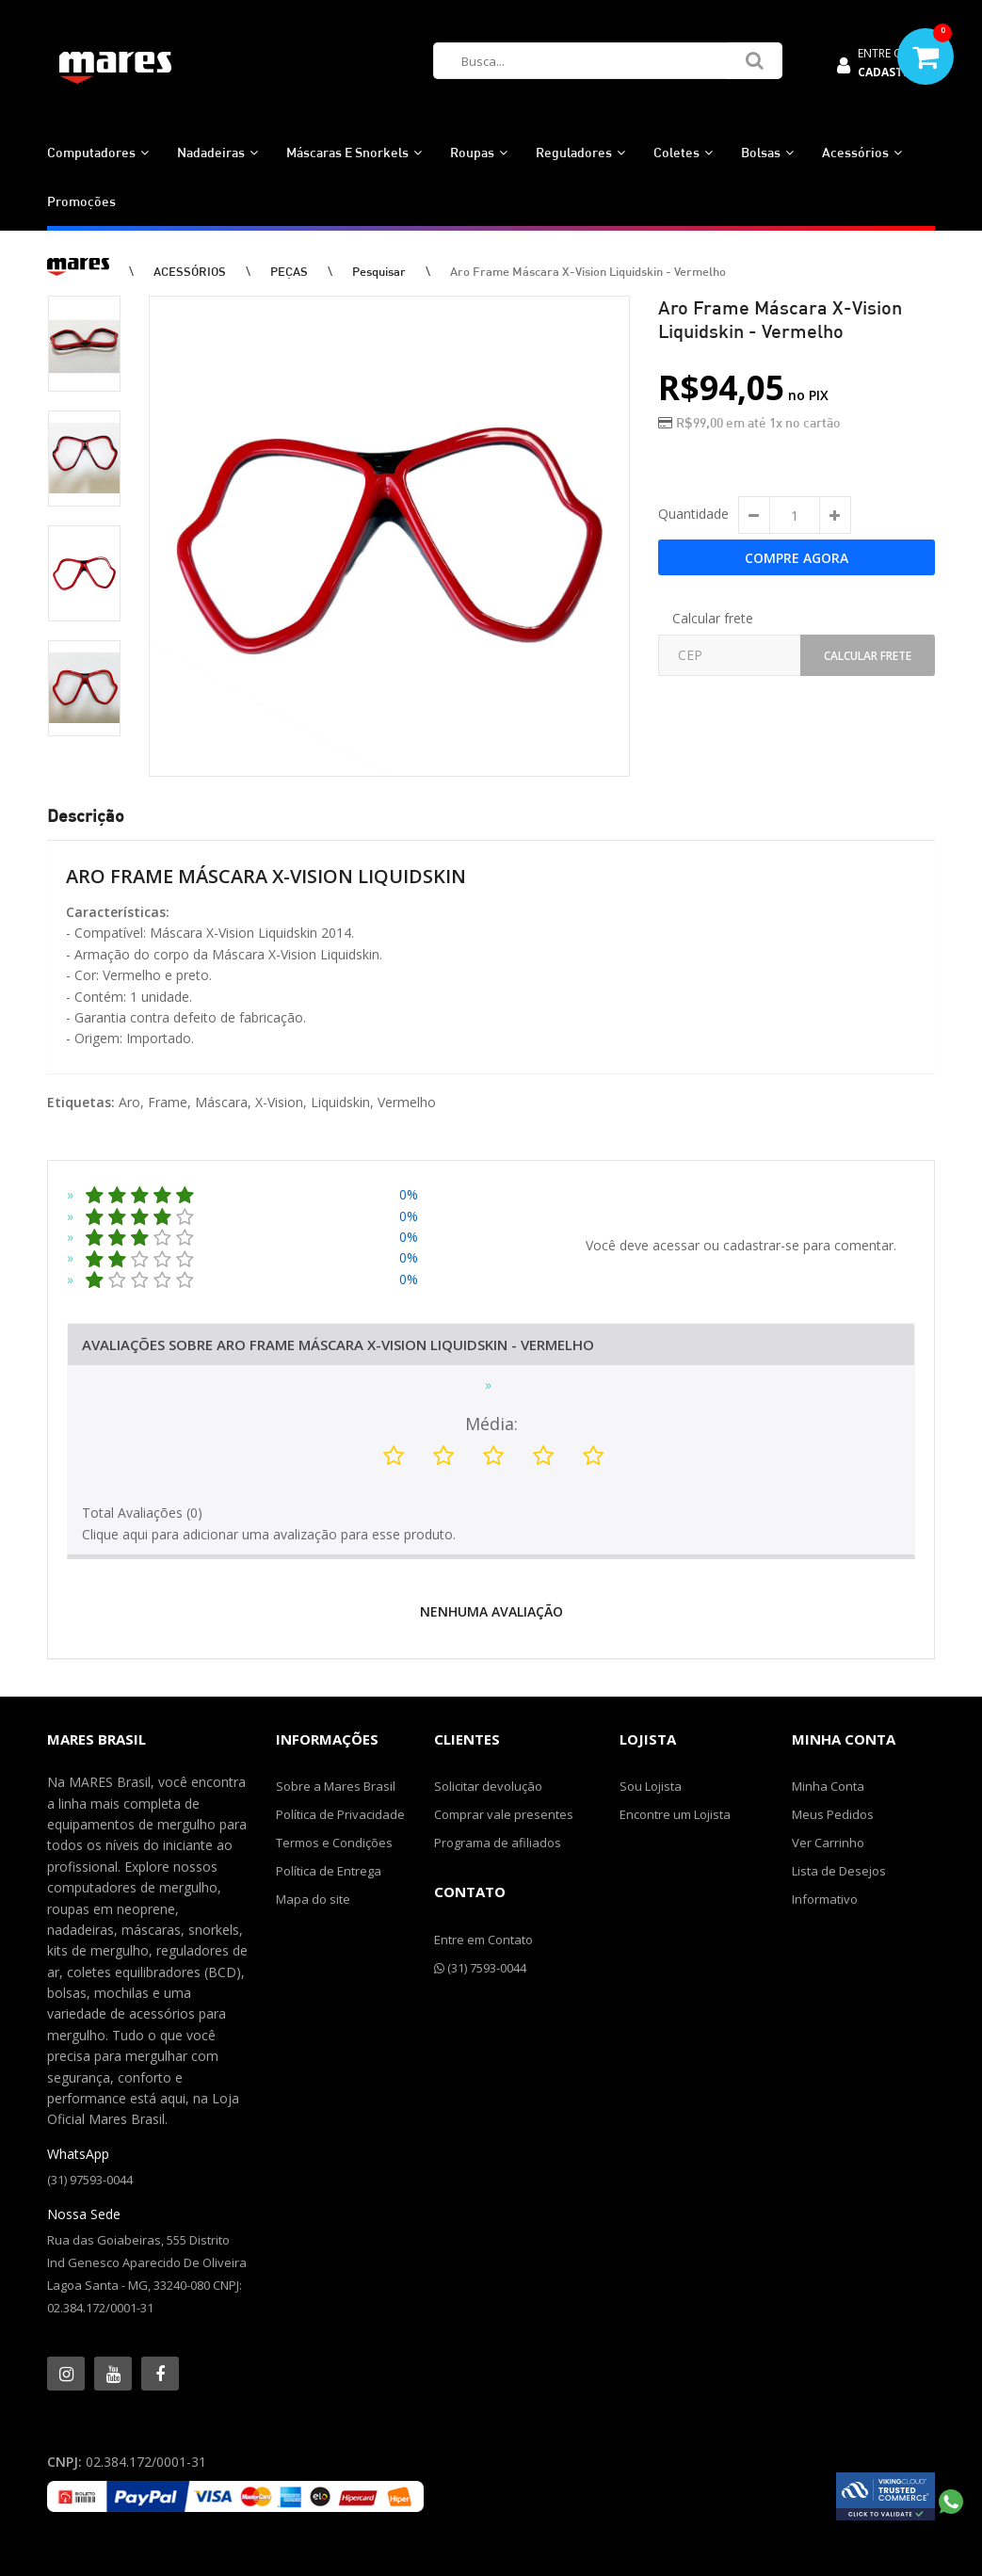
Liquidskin (340, 1102)
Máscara (221, 1102)
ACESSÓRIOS (189, 271)
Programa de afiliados (497, 1842)
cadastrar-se (761, 1245)
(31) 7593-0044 (480, 1967)
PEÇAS (289, 271)
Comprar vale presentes (503, 1814)
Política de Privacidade (340, 1814)
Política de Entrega (328, 1870)
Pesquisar (379, 271)
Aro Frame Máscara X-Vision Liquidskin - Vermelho (588, 271)
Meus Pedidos (833, 1814)
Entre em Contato (483, 1939)
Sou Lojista (651, 1786)
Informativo (825, 1899)
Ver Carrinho (828, 1842)
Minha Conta (828, 1786)
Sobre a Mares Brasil (335, 1786)
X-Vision (279, 1102)
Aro (129, 1102)
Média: (491, 1423)
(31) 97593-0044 (90, 2179)
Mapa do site (313, 1899)
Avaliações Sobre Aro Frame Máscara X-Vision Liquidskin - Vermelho (338, 1344)
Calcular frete (712, 618)
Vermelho (407, 1102)
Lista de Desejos (839, 1870)
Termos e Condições (334, 1842)
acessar (676, 1245)
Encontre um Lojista (675, 1814)
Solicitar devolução (488, 1786)
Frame (167, 1102)
